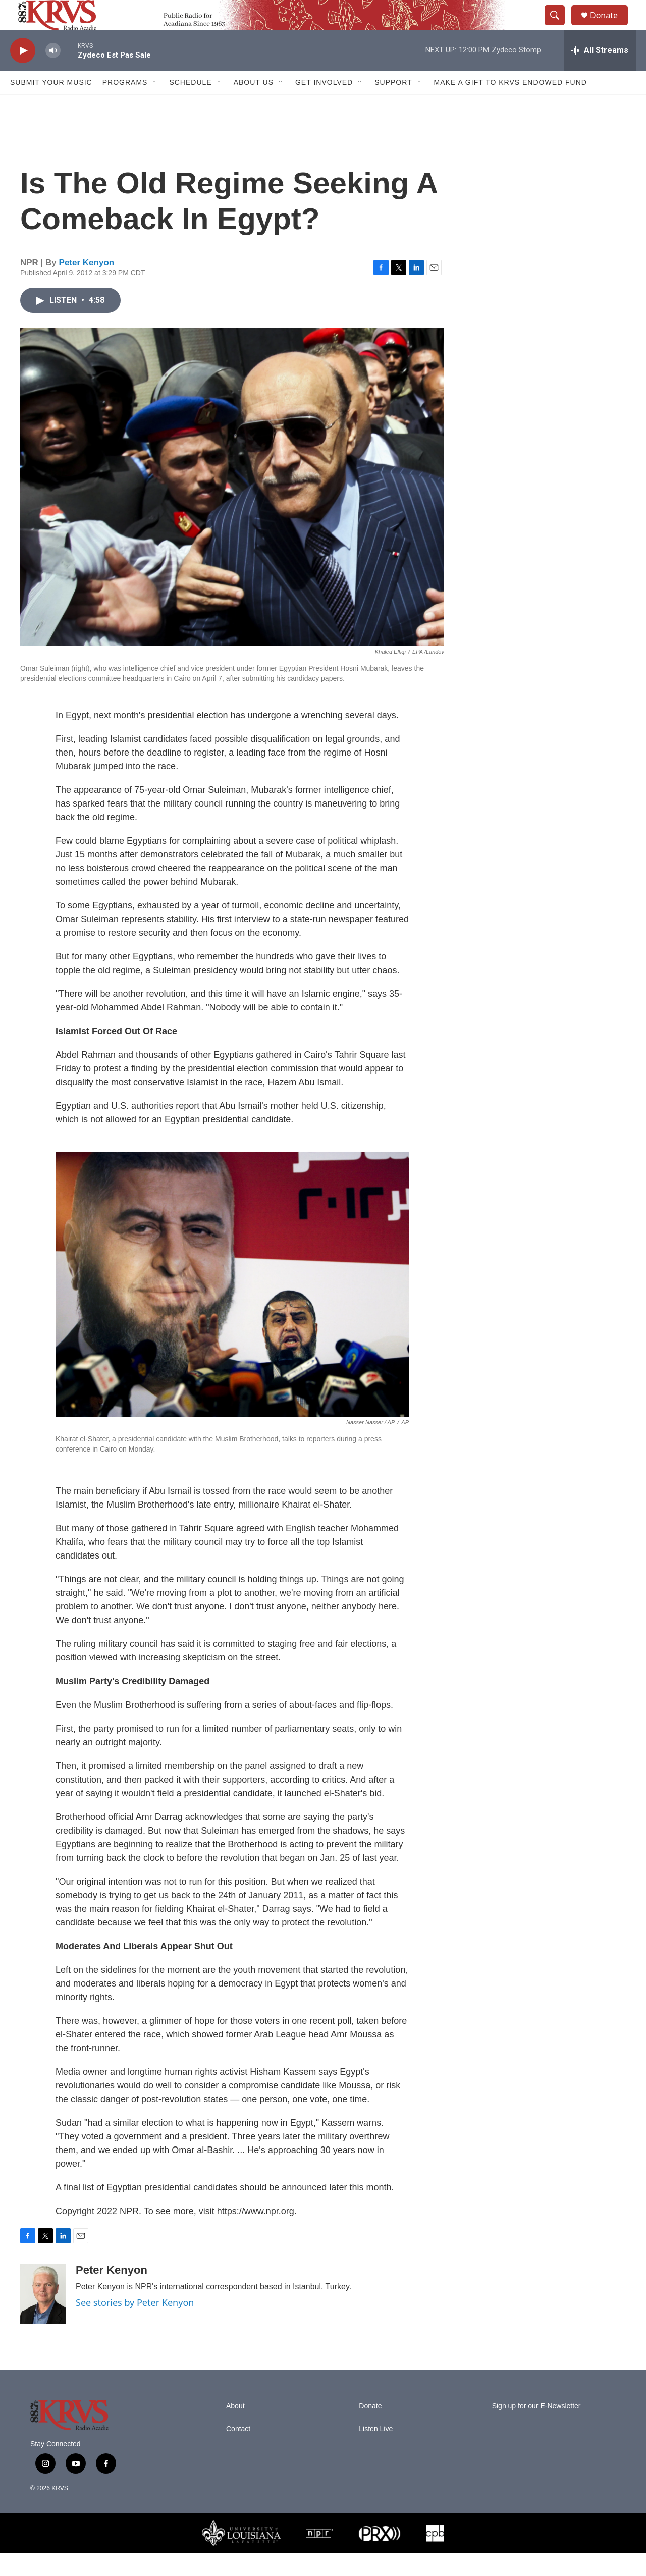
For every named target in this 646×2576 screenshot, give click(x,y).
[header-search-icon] (559, 27)
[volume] (53, 73)
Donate (610, 26)
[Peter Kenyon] (43, 2316)
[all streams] (600, 73)
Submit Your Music (51, 105)
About (235, 2429)
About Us (254, 105)
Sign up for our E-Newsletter (536, 2429)
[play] (23, 73)
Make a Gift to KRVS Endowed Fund (510, 105)
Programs (125, 105)
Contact (238, 2451)
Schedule (190, 105)
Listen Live (376, 2451)
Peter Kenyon (87, 285)
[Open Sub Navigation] (155, 105)
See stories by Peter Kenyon (135, 2325)
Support (393, 105)
